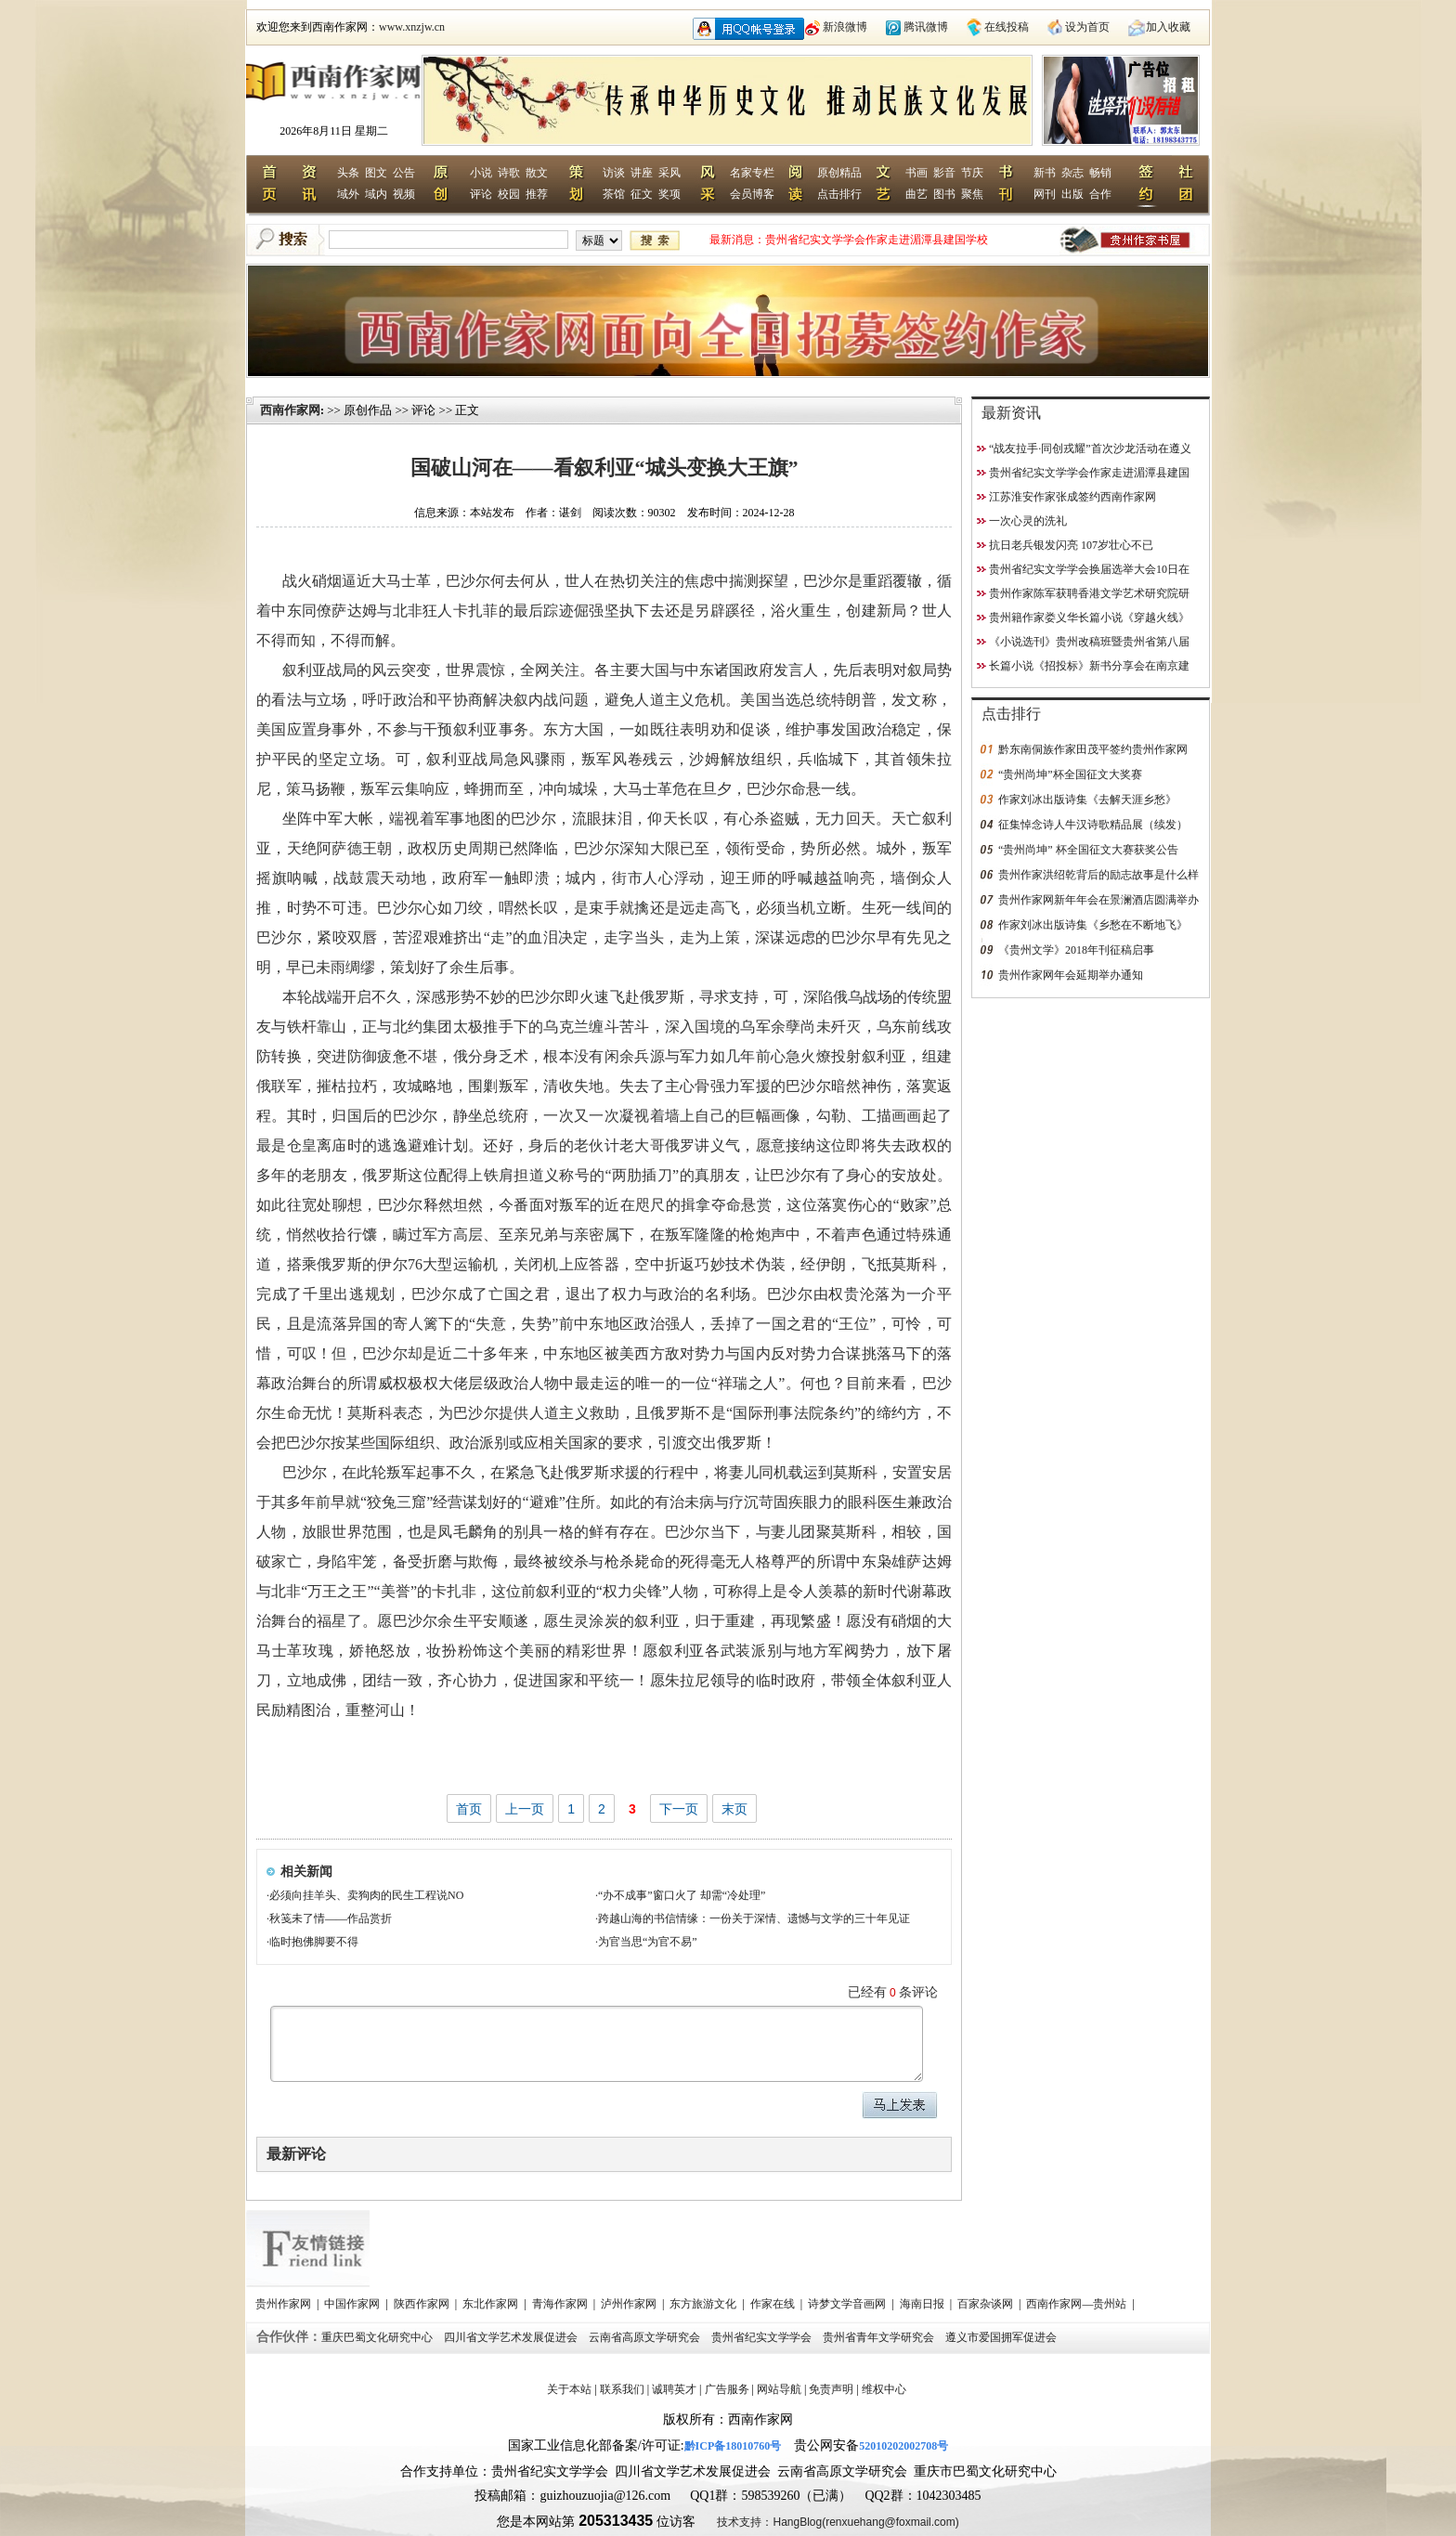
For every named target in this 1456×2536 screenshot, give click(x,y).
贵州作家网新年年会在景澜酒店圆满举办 (1098, 899)
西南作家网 (290, 410)
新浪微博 (845, 26)
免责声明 (831, 2389)
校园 (509, 194)
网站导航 (779, 2389)
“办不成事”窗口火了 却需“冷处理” (681, 1895)
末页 (735, 1808)
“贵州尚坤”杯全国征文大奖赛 (1070, 774)
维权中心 (884, 2389)
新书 (1045, 172)
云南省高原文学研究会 (646, 2337)
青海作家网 (561, 2303)
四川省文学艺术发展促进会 (512, 2337)
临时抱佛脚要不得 (313, 1941)
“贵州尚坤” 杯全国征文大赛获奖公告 (1088, 849)
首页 (469, 1808)
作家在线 (774, 2303)
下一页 (678, 1808)
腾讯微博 (926, 26)
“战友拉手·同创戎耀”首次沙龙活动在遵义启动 (877, 239)
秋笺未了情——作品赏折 (330, 1918)
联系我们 (622, 2389)
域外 (348, 194)
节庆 (972, 172)
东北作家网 (491, 2303)
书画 (916, 172)
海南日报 (923, 2303)
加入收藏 (1168, 26)
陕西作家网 (423, 2303)
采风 (669, 172)
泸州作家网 (630, 2303)
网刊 (1045, 194)
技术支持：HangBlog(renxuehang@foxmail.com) (837, 2522)
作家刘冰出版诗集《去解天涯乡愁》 (1087, 799)
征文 (641, 194)
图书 (944, 194)
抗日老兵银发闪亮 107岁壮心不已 (1071, 545)
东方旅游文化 (704, 2303)
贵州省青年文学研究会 (880, 2337)
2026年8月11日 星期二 (334, 130)
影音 (944, 172)
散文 (537, 172)
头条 (348, 172)
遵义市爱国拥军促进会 (1002, 2337)
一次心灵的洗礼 (1028, 520)
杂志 (1072, 172)
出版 (1072, 194)
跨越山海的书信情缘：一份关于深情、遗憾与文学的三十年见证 (754, 1918)
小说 (481, 172)
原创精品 (839, 172)
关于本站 (569, 2389)
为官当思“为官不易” (647, 1941)
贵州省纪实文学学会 (762, 2337)
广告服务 (727, 2389)
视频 (404, 194)
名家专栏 (752, 172)
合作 (1100, 194)
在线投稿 (1006, 26)
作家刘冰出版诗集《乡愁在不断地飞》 (1093, 924)
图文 (376, 172)
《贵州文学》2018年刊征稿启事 (1076, 949)
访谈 (614, 172)
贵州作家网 (284, 2303)
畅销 (1100, 172)
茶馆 (614, 194)
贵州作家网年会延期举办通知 (1070, 975)
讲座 (641, 172)
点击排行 (839, 194)
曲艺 (916, 194)
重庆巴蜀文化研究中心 (378, 2337)
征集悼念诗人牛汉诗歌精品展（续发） (1093, 824)
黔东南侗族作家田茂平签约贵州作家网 (1093, 749)
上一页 (524, 1808)
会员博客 (752, 194)
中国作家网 (353, 2303)
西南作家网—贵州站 (1077, 2303)
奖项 (669, 194)
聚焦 (972, 194)
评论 (481, 194)
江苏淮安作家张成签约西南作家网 (1072, 496)
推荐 (537, 194)
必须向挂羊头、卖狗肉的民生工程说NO (366, 1895)
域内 (376, 194)
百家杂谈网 (986, 2303)
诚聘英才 (674, 2389)
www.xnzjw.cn (412, 26)
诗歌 (509, 172)
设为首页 (1087, 26)
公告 (404, 172)
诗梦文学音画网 (848, 2303)
